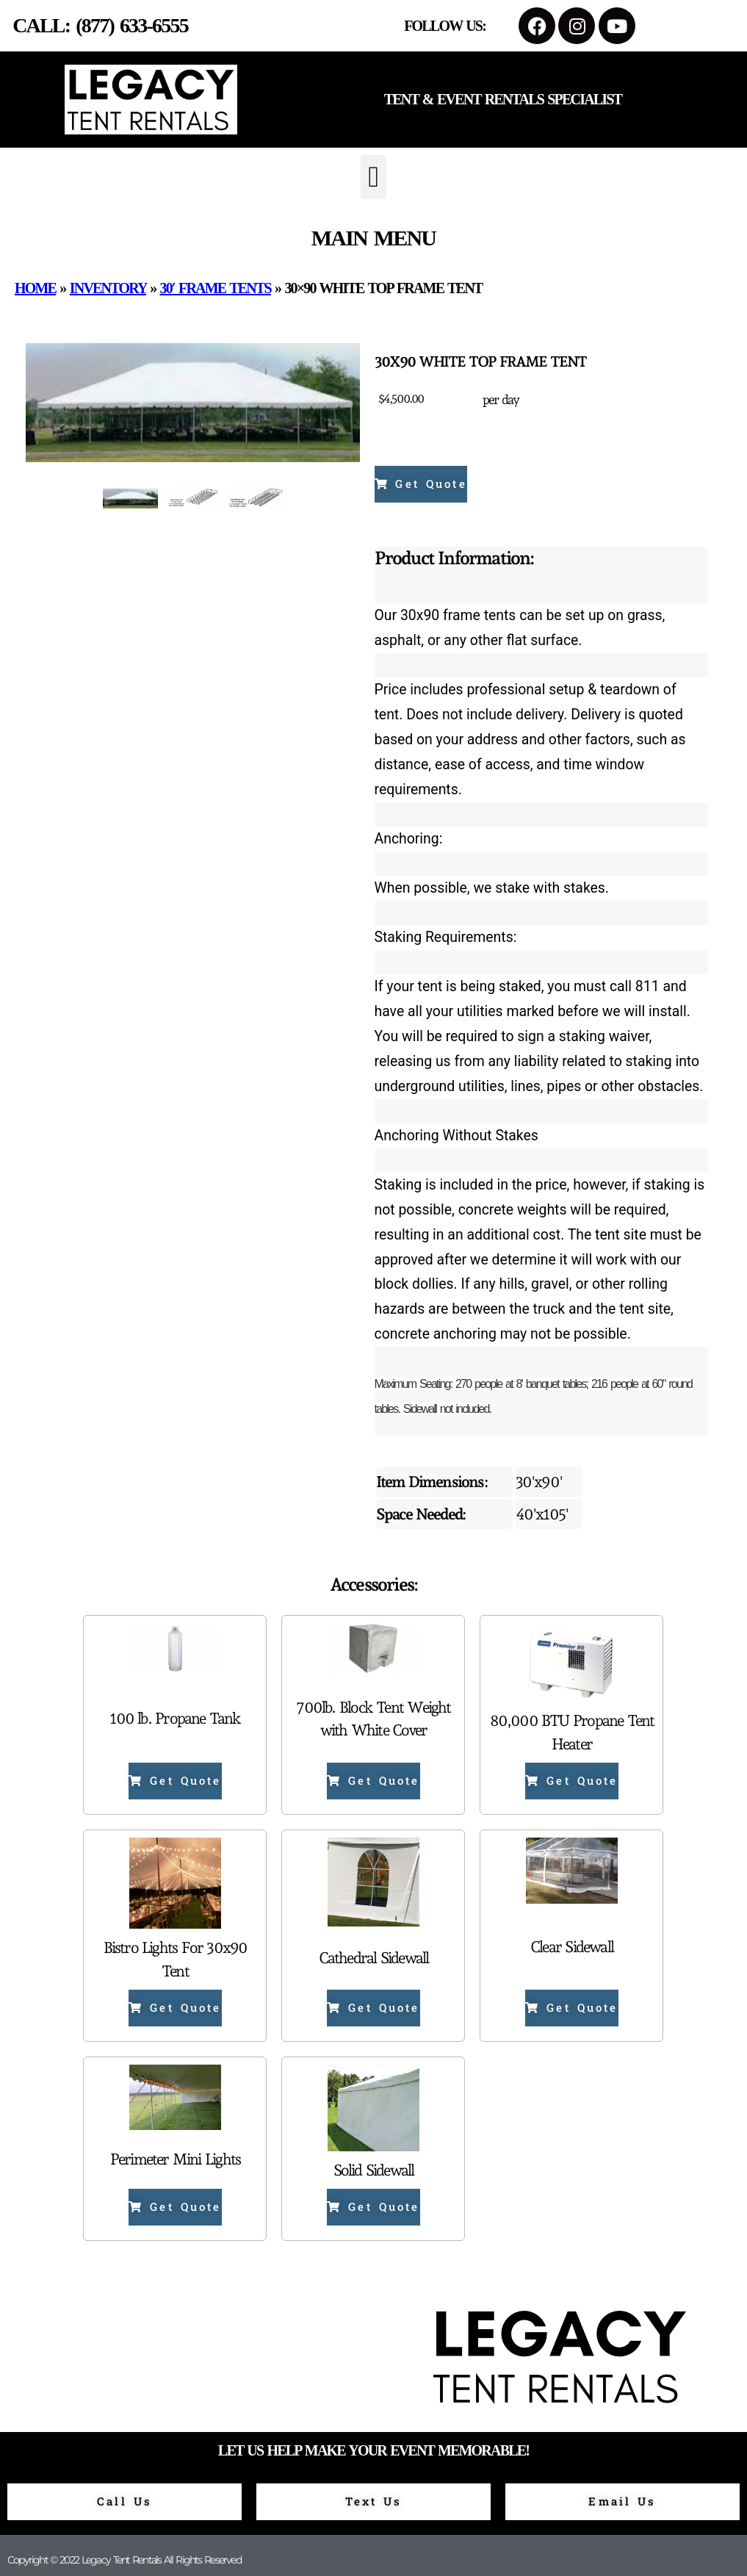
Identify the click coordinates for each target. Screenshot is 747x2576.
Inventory (108, 288)
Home (35, 288)
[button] (373, 177)
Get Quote (421, 483)
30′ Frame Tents (215, 288)
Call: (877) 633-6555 (100, 25)
